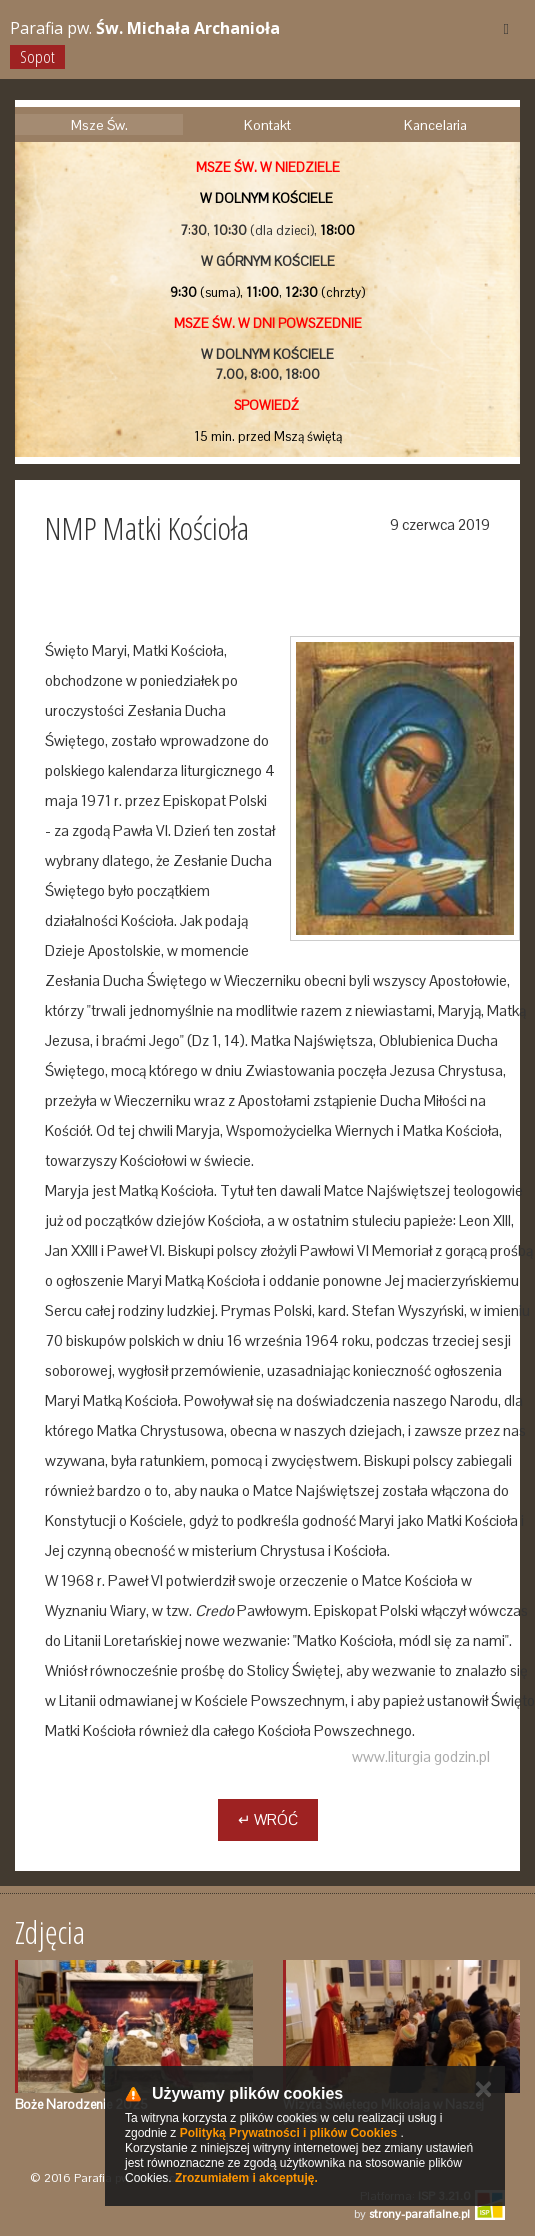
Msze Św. (99, 125)
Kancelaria (435, 125)
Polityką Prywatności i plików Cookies (288, 2133)
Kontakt (267, 125)
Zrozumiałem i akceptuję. (246, 2178)
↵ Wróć (268, 1819)
